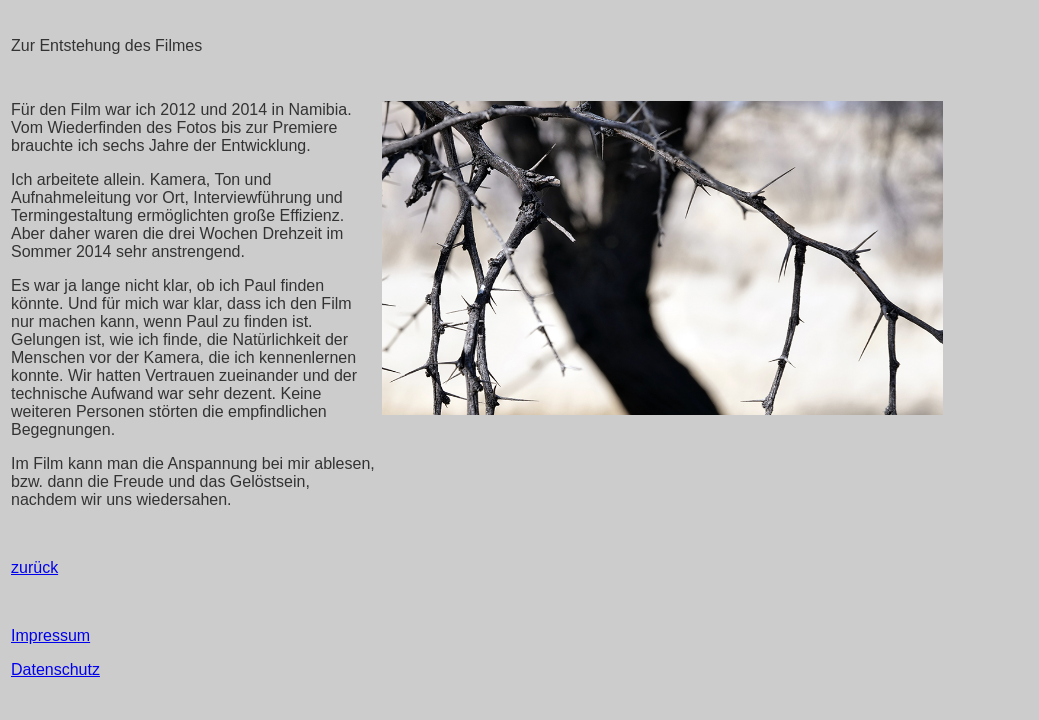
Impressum (50, 635)
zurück (34, 567)
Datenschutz (55, 669)
